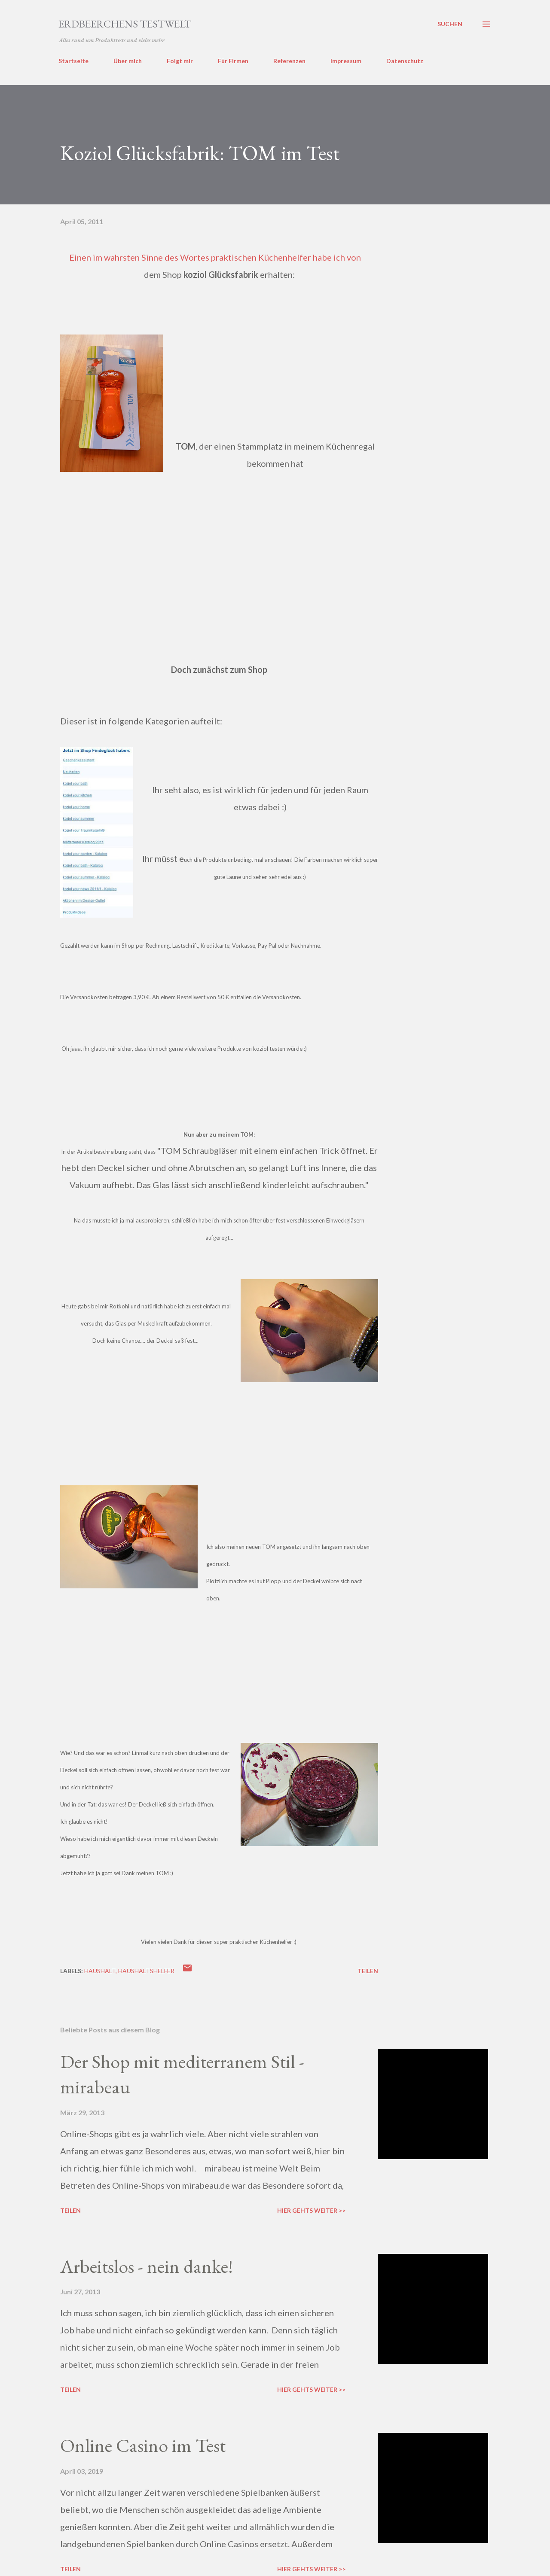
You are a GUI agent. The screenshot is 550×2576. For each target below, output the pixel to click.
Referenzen (289, 60)
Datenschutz (404, 60)
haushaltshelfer (146, 1970)
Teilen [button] (368, 1970)
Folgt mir (180, 60)
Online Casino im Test (143, 2445)
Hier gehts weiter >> (311, 2210)
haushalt (100, 1970)
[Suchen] (449, 24)
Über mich (127, 60)
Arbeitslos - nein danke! (146, 2266)
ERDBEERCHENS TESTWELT (124, 23)
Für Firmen (233, 60)
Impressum (345, 60)
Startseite (73, 60)
